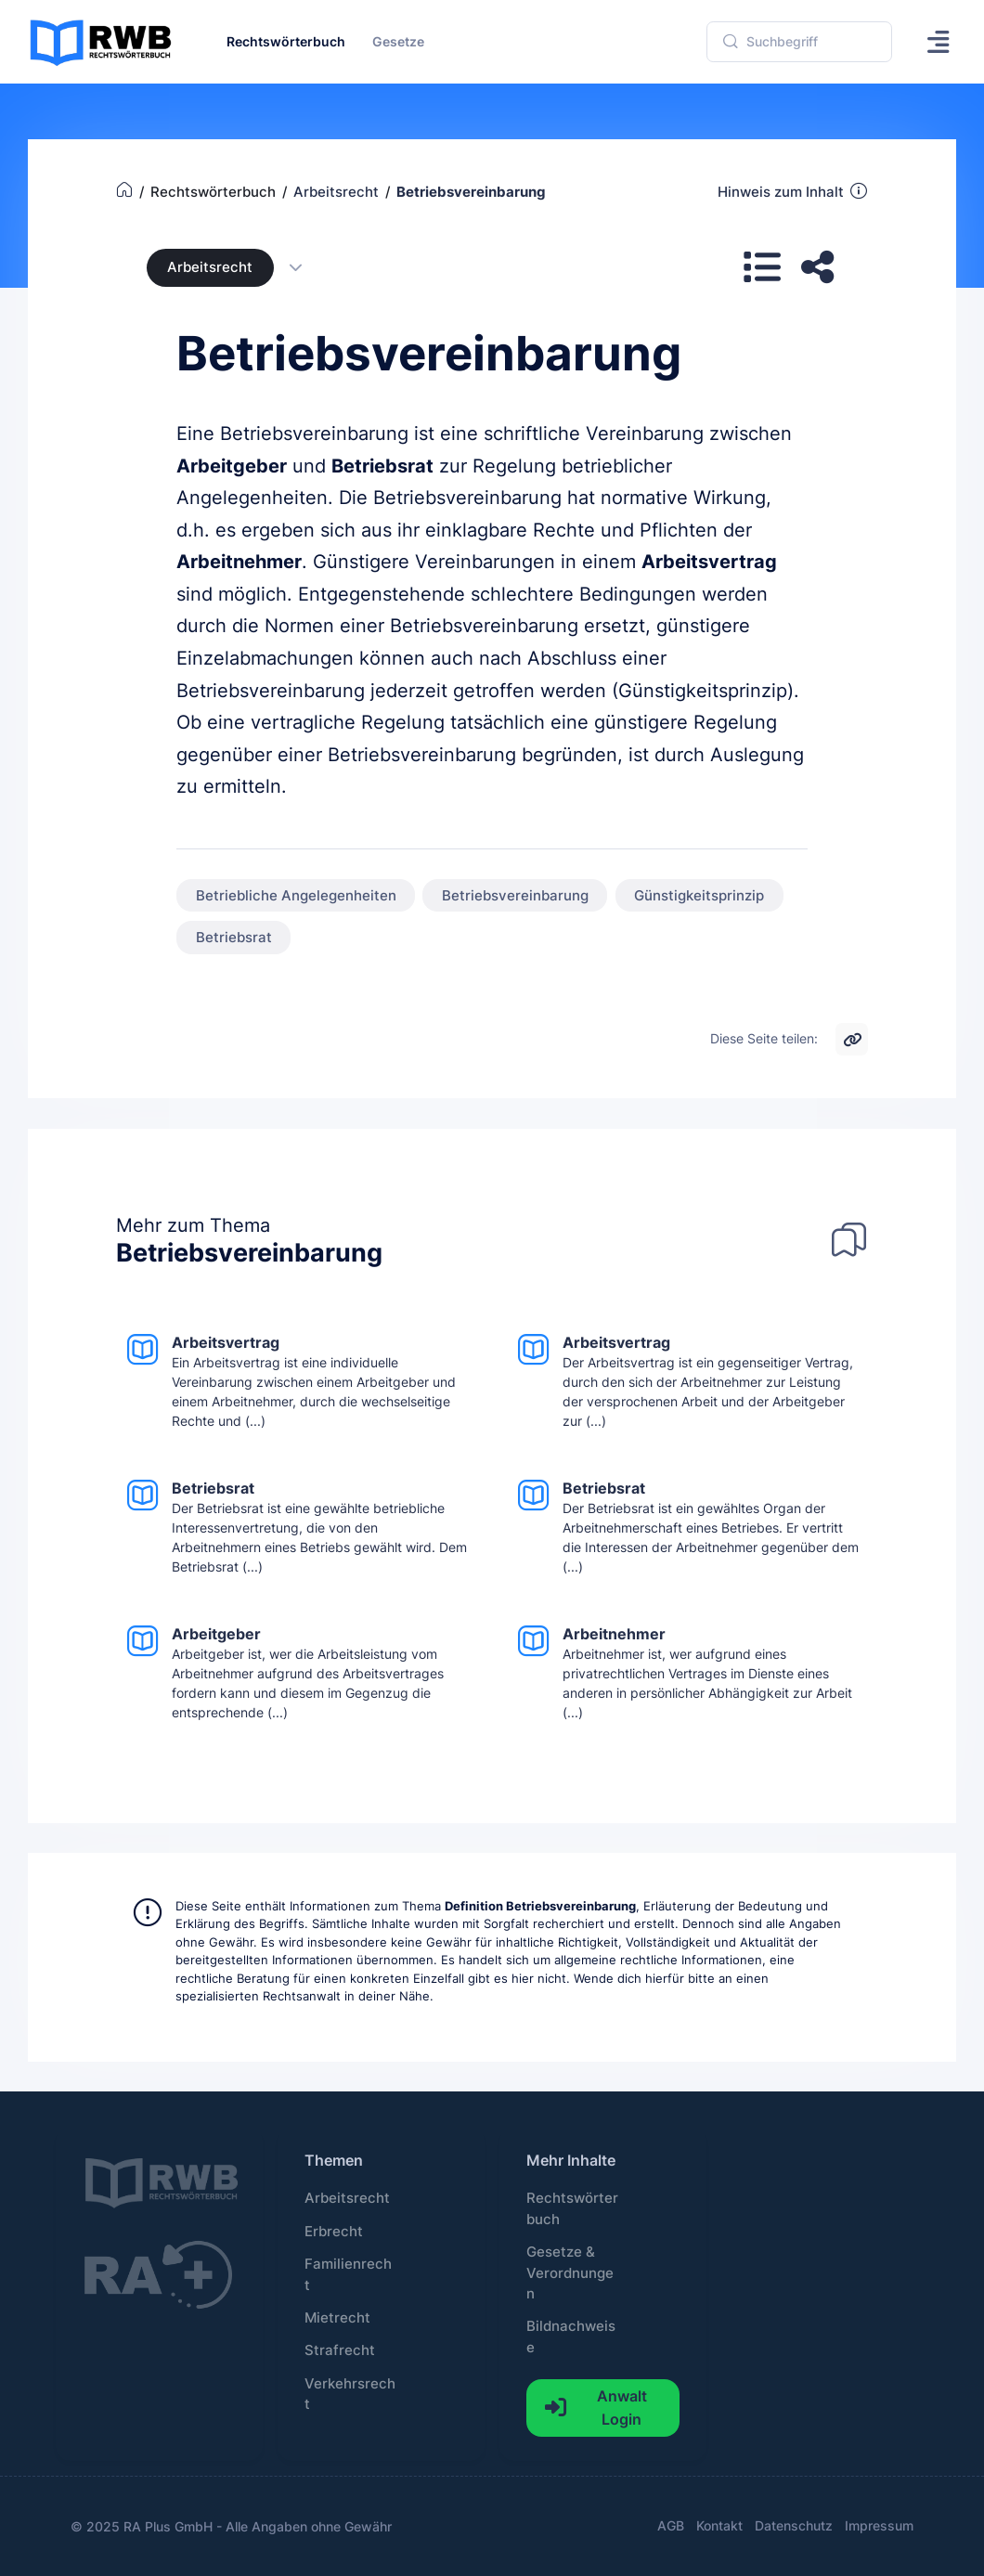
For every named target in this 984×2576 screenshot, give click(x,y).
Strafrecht (339, 2350)
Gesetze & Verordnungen (570, 2273)
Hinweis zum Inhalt (793, 191)
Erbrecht (333, 2231)
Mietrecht (337, 2318)
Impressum (879, 2525)
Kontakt (719, 2525)
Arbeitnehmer (239, 561)
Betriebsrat (382, 466)
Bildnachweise (570, 2336)
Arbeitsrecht (209, 267)
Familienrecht (348, 2274)
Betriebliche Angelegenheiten (296, 895)
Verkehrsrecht (349, 2394)
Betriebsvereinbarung (515, 895)
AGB (670, 2525)
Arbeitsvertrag (709, 561)
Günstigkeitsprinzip (699, 895)
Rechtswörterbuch (572, 2208)
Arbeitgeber (231, 466)
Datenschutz (794, 2525)
